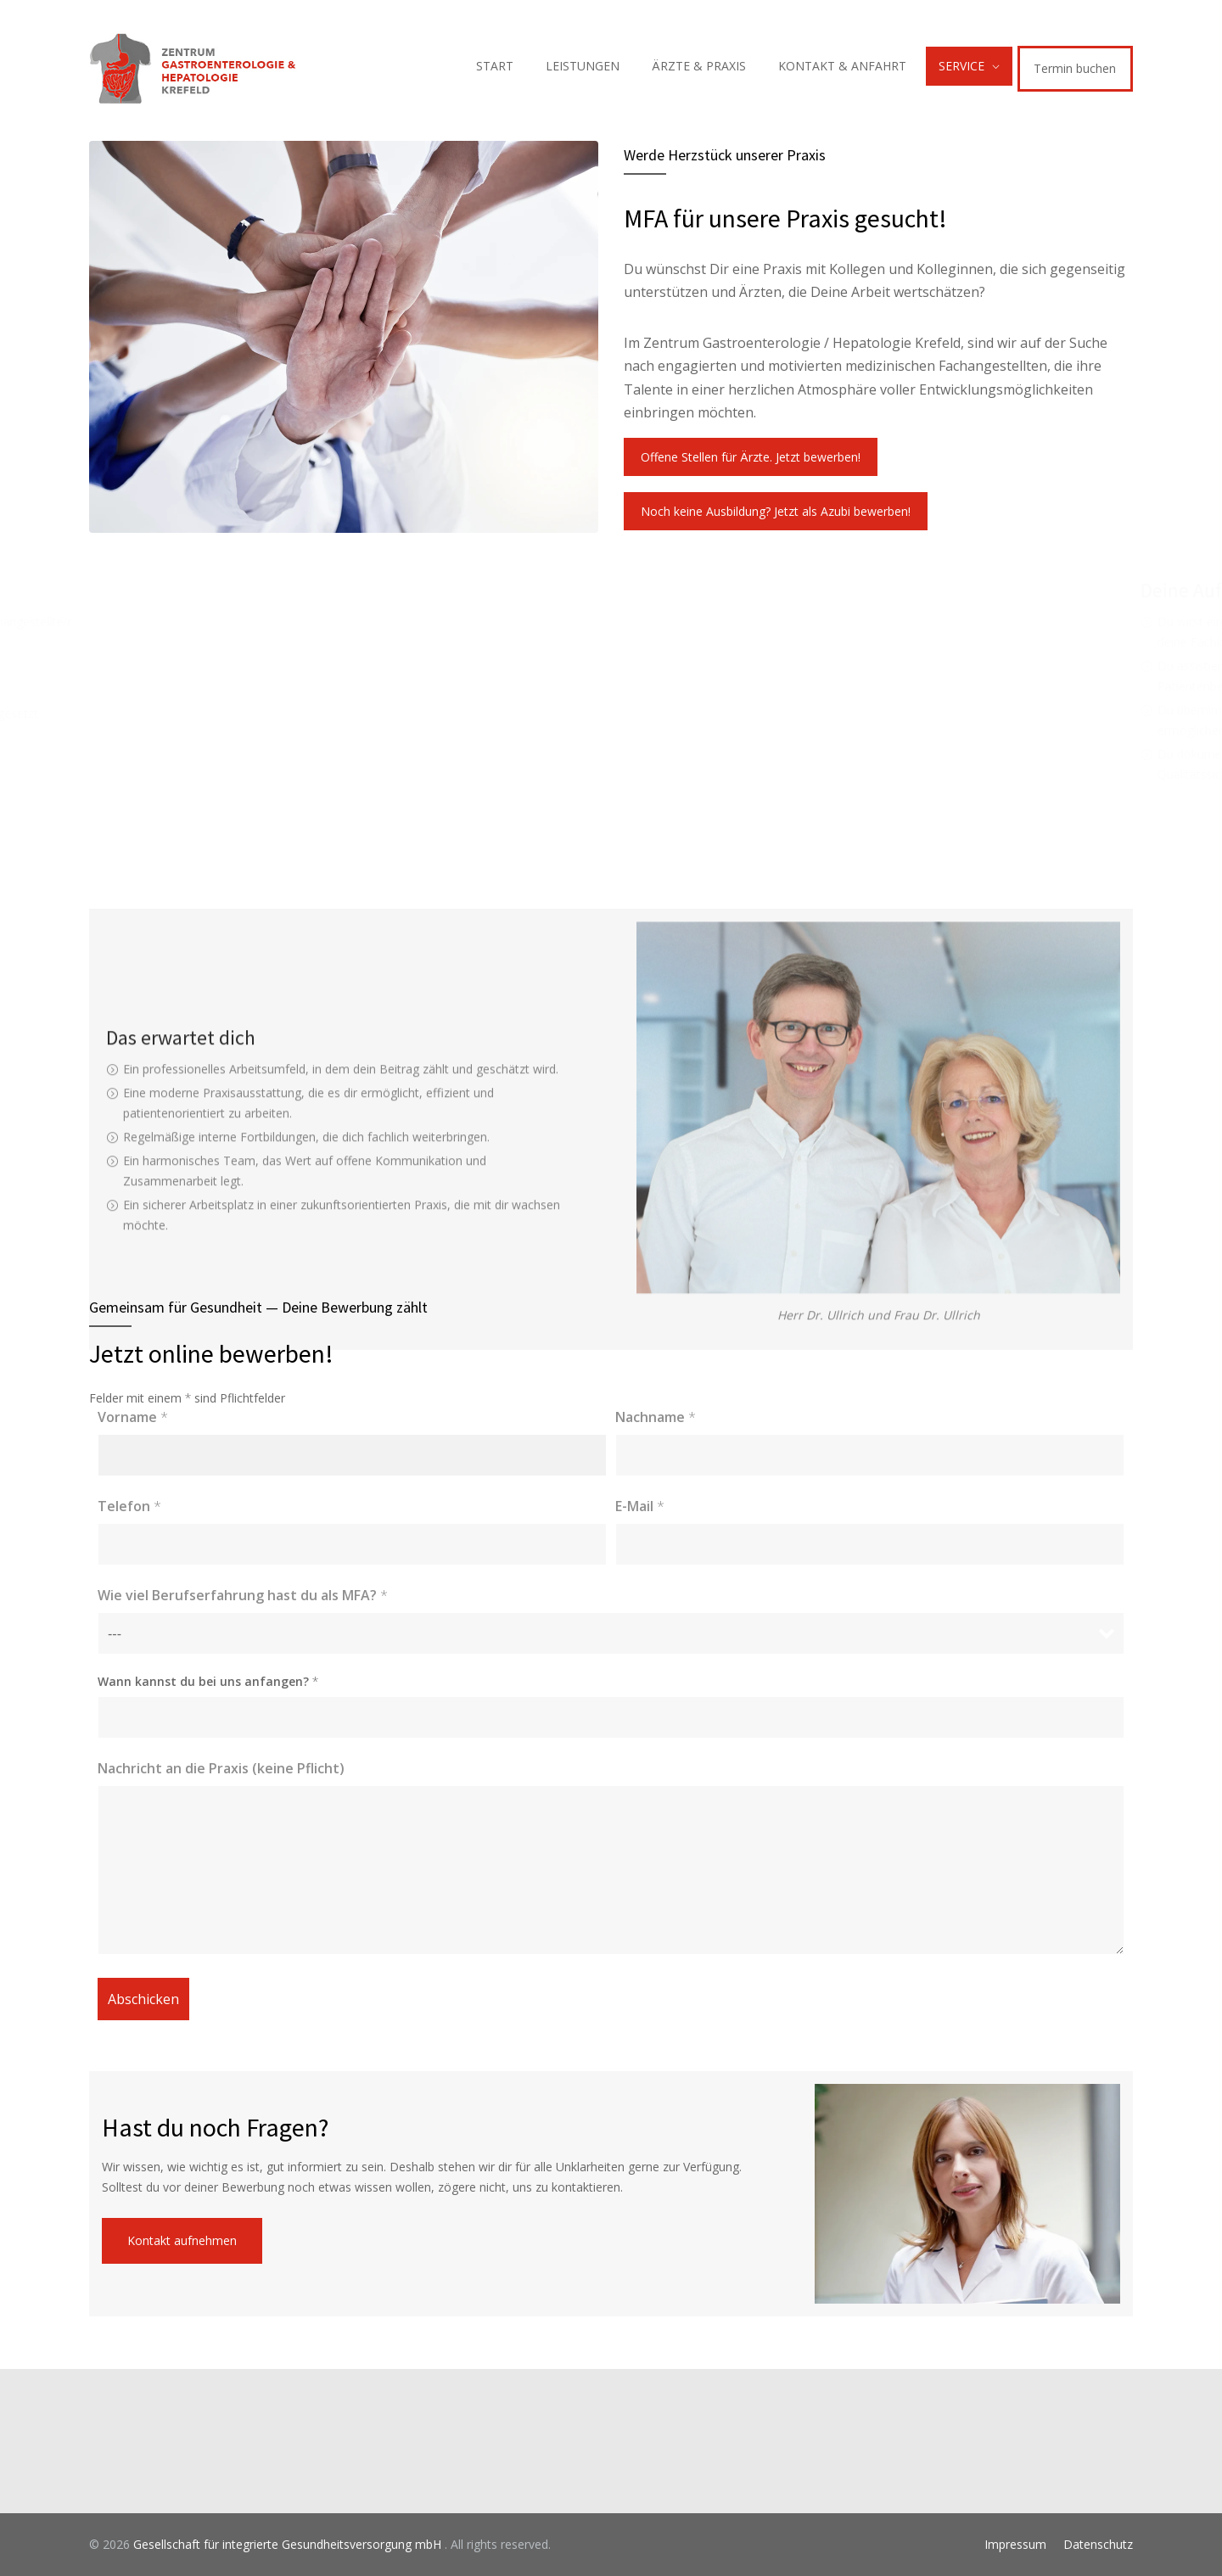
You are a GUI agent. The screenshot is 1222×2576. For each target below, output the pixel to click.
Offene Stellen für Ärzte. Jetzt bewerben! (750, 457)
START (494, 66)
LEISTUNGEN (582, 66)
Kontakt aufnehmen (182, 2240)
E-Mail (639, 1506)
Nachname (655, 1417)
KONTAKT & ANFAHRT (842, 66)
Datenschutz (1098, 2544)
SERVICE (961, 66)
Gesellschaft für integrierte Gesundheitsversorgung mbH (289, 2544)
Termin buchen (1075, 68)
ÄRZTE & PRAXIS (699, 66)
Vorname (133, 1417)
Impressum (1015, 2544)
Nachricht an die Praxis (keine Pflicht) (221, 1768)
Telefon (129, 1506)
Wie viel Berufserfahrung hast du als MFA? (243, 1595)
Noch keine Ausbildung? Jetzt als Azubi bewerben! (776, 511)
